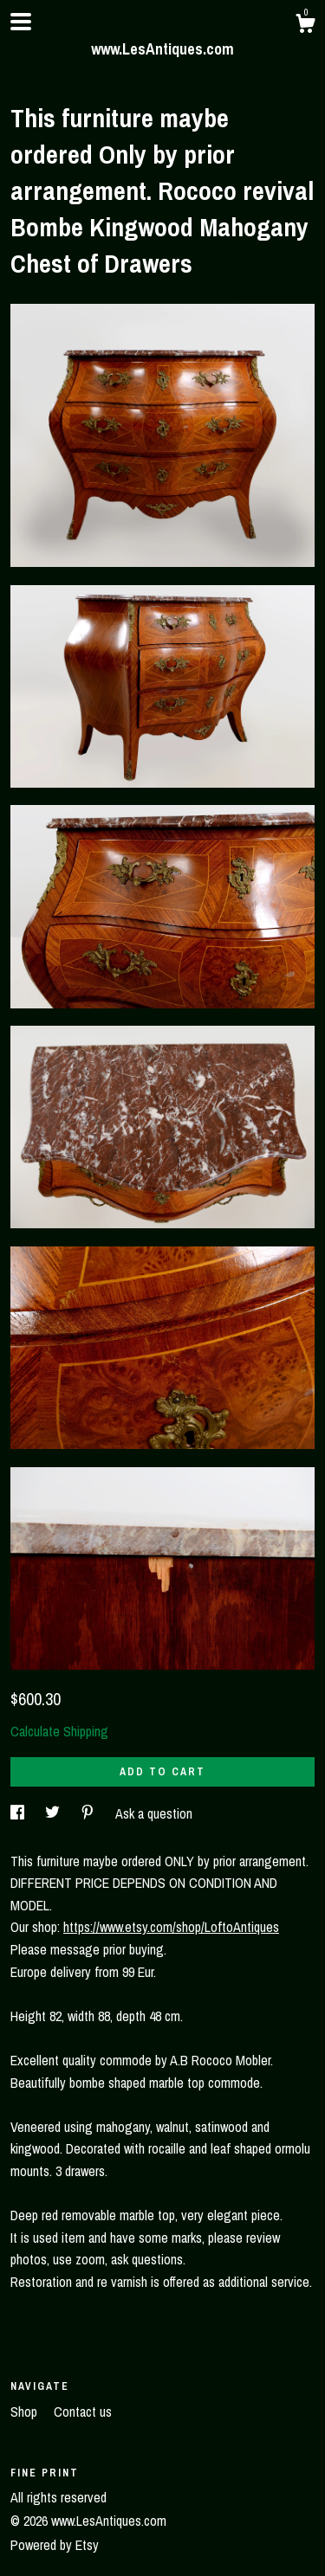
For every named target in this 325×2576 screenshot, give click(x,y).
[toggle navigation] (20, 21)
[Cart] (305, 26)
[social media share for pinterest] (89, 1813)
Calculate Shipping (59, 1731)
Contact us (83, 2411)
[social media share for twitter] (54, 1813)
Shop (25, 2411)
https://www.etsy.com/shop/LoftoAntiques (171, 1926)
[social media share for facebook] (19, 1813)
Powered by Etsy (54, 2544)
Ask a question (153, 1813)
